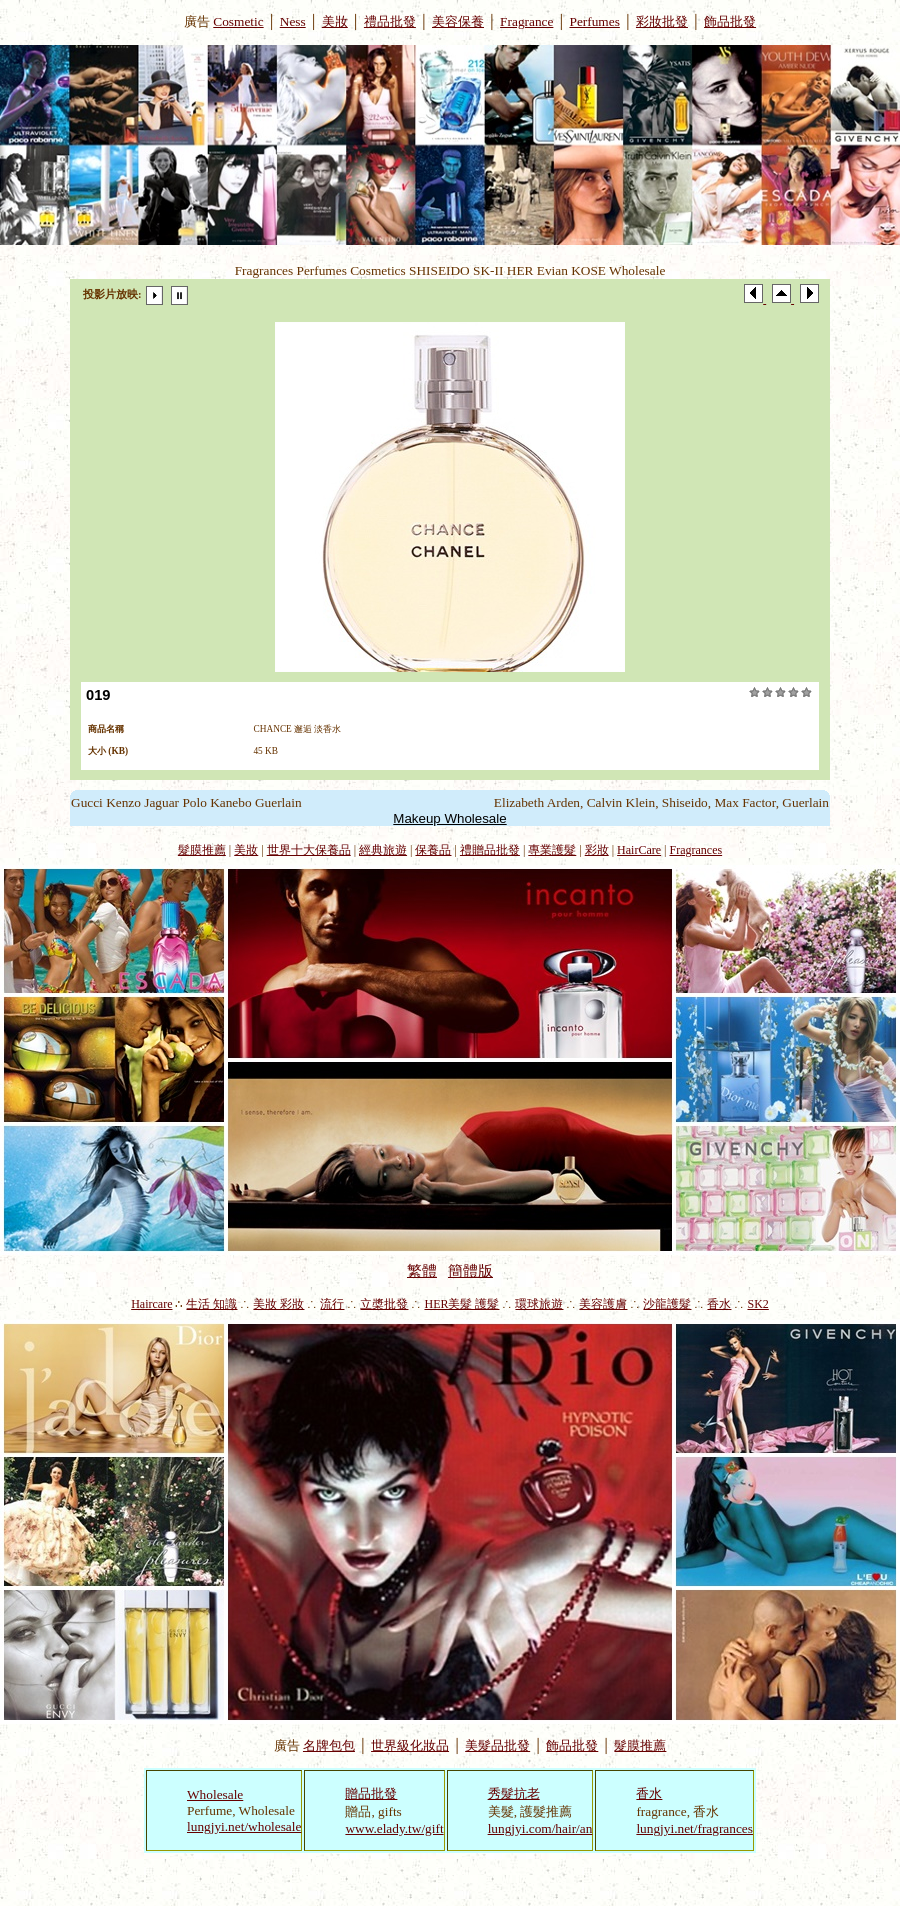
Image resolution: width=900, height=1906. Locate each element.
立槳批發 (384, 1304)
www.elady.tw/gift (394, 1828)
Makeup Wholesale (449, 818)
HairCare (639, 850)
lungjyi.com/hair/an (540, 1828)
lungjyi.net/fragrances (694, 1828)
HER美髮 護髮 (461, 1304)
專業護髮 (552, 850)
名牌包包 (329, 1745)
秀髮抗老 (514, 1793)
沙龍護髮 (667, 1304)
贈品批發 (371, 1793)
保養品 (433, 850)
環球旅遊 (539, 1304)
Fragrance (526, 21)
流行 (332, 1304)
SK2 (757, 1304)
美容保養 (458, 21)
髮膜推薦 (202, 850)
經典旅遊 (383, 850)
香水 (719, 1304)
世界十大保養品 (309, 850)
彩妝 (597, 850)
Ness (293, 21)
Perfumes (595, 21)
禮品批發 (390, 21)
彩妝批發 (662, 21)
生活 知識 (211, 1304)
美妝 (335, 21)
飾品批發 (730, 21)
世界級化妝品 (410, 1745)
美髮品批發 (497, 1745)
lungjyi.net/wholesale (244, 1826)
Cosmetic (238, 21)
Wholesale (215, 1794)
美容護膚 (603, 1304)
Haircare (151, 1304)
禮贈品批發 (490, 850)
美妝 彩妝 (278, 1304)
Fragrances (696, 850)
